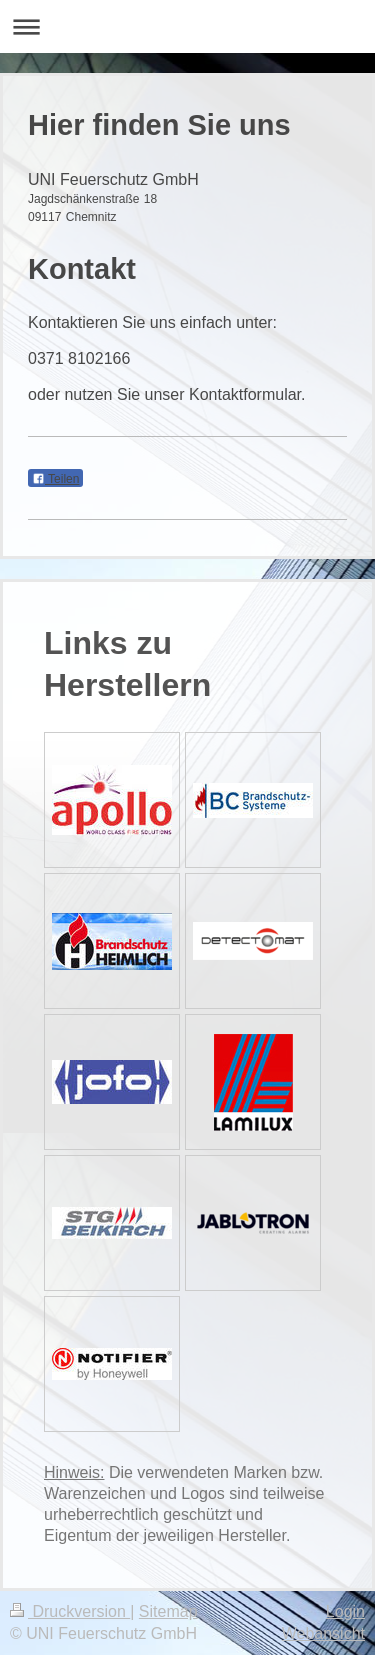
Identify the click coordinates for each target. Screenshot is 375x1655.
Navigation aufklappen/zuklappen (187, 26)
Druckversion (70, 1611)
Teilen (55, 479)
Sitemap (168, 1611)
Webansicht (323, 1633)
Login (345, 1611)
